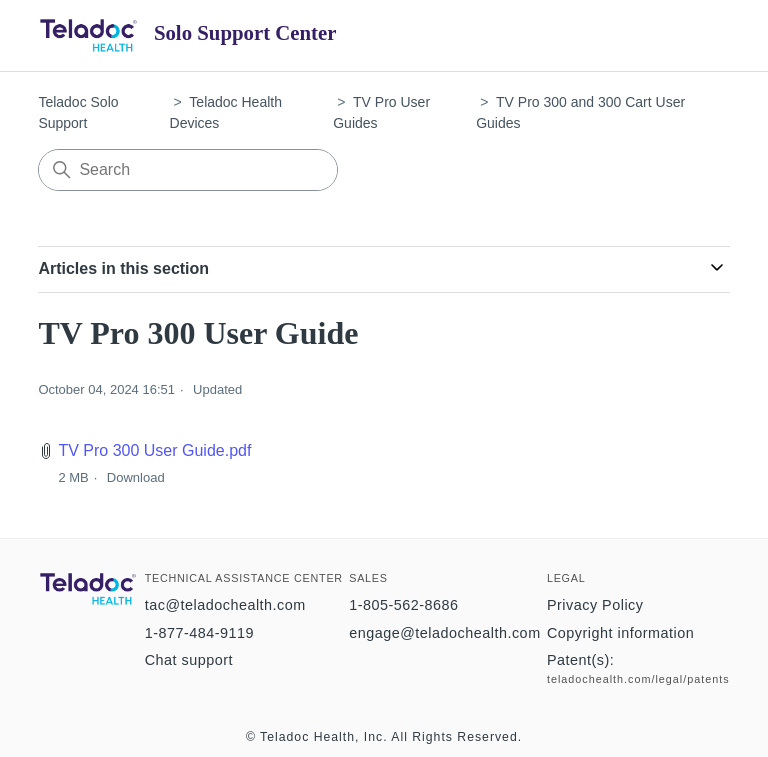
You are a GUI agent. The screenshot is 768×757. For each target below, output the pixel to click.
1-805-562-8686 (403, 605)
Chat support (189, 660)
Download (136, 477)
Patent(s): (580, 660)
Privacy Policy (595, 605)
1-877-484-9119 (199, 633)
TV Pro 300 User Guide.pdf (154, 450)
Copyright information (620, 633)
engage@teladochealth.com (444, 633)
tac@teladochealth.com (225, 605)
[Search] (188, 170)
